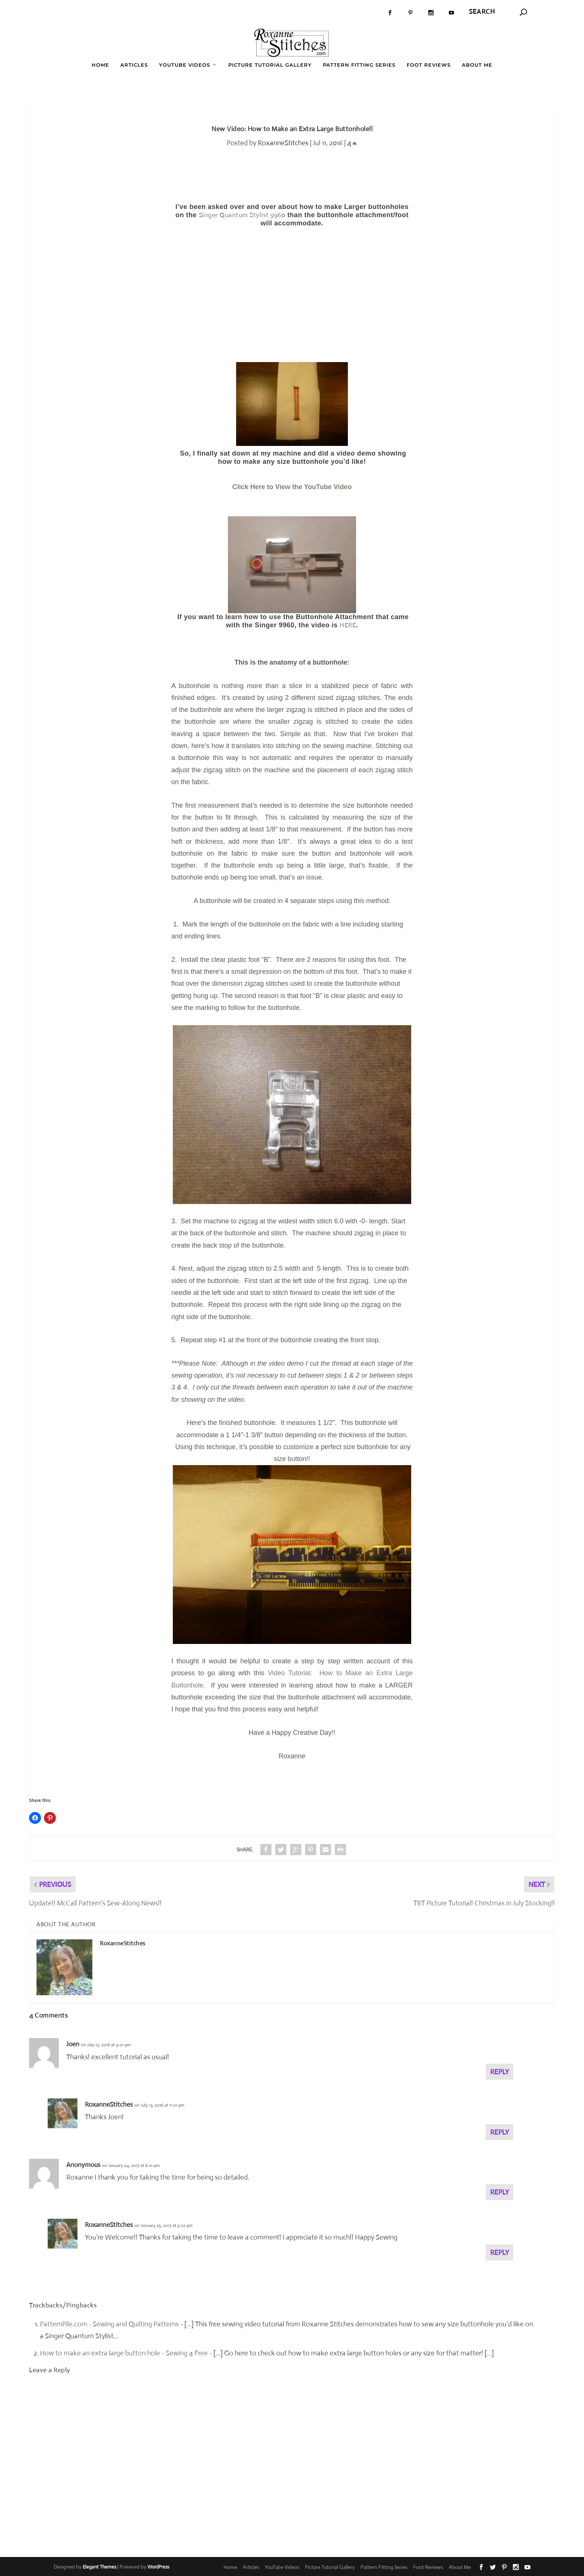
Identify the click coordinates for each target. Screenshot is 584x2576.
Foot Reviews (429, 64)
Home (100, 64)
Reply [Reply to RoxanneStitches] (499, 2131)
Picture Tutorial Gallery (270, 64)
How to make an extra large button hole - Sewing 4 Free (124, 2352)
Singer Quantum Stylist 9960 (242, 214)
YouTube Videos (184, 64)
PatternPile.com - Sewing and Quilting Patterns (109, 2323)
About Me (477, 64)
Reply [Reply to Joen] (499, 2071)
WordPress (158, 2567)
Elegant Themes (99, 2567)
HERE (348, 625)
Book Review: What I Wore (108, 12)
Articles (134, 64)
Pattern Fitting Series (359, 64)
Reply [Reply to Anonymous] (499, 2191)
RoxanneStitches (283, 142)
